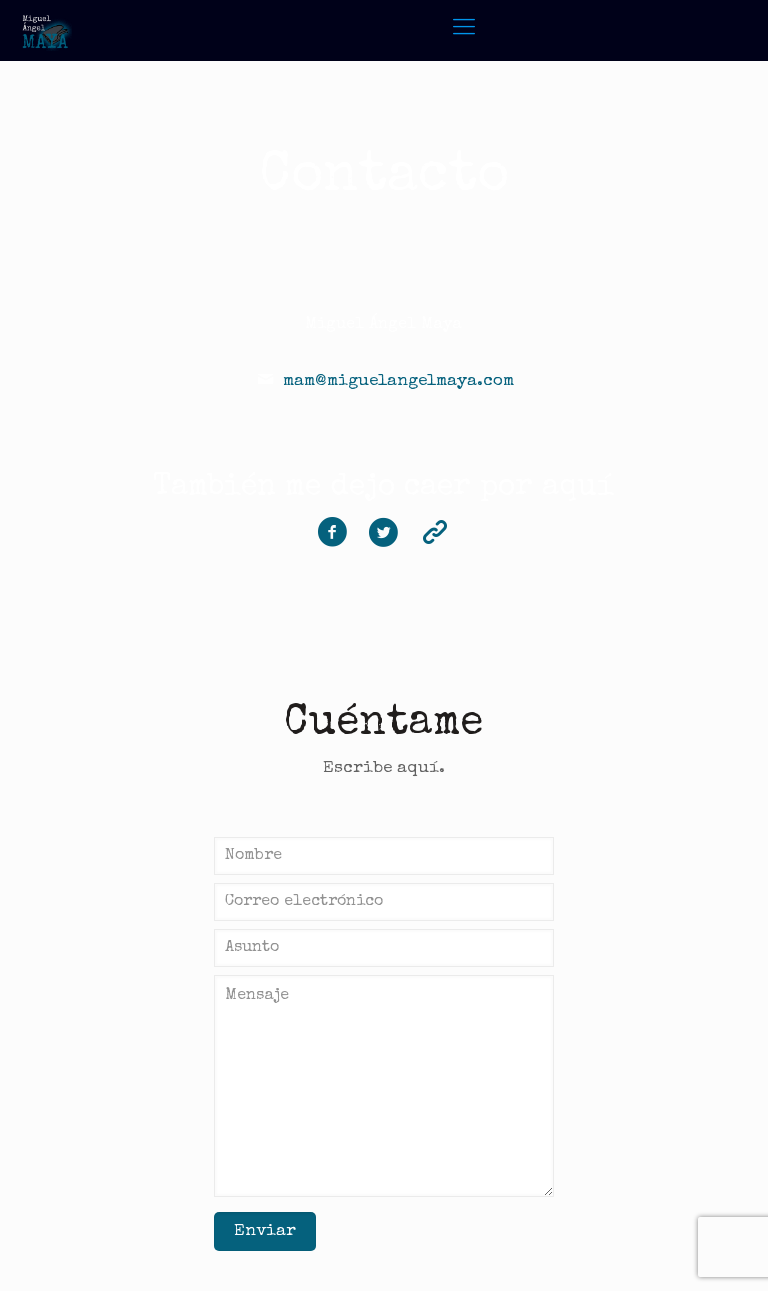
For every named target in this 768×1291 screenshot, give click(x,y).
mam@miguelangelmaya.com (398, 381)
